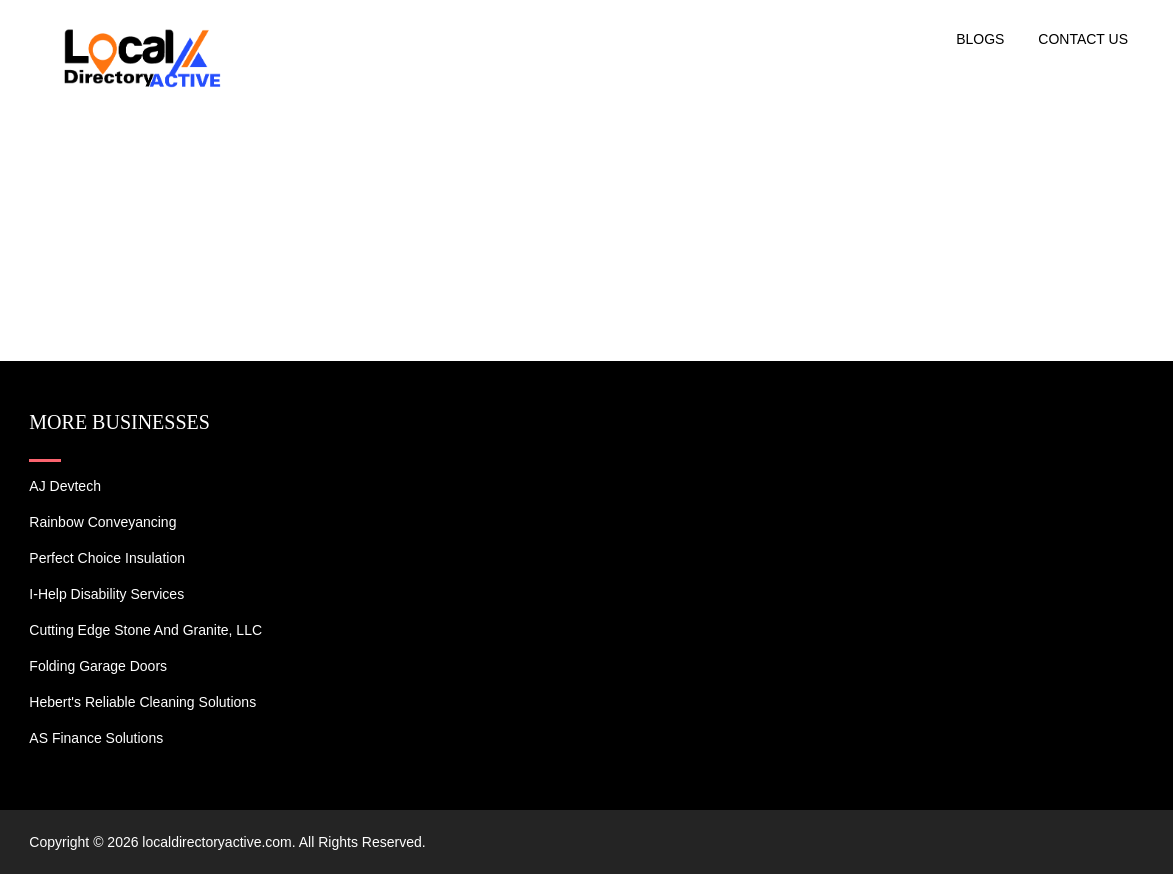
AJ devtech (65, 486)
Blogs (980, 39)
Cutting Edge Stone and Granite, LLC (145, 630)
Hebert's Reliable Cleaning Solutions (142, 702)
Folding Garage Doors (98, 666)
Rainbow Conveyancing (102, 522)
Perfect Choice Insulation (107, 558)
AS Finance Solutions (96, 738)
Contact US (1083, 39)
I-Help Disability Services (106, 594)
